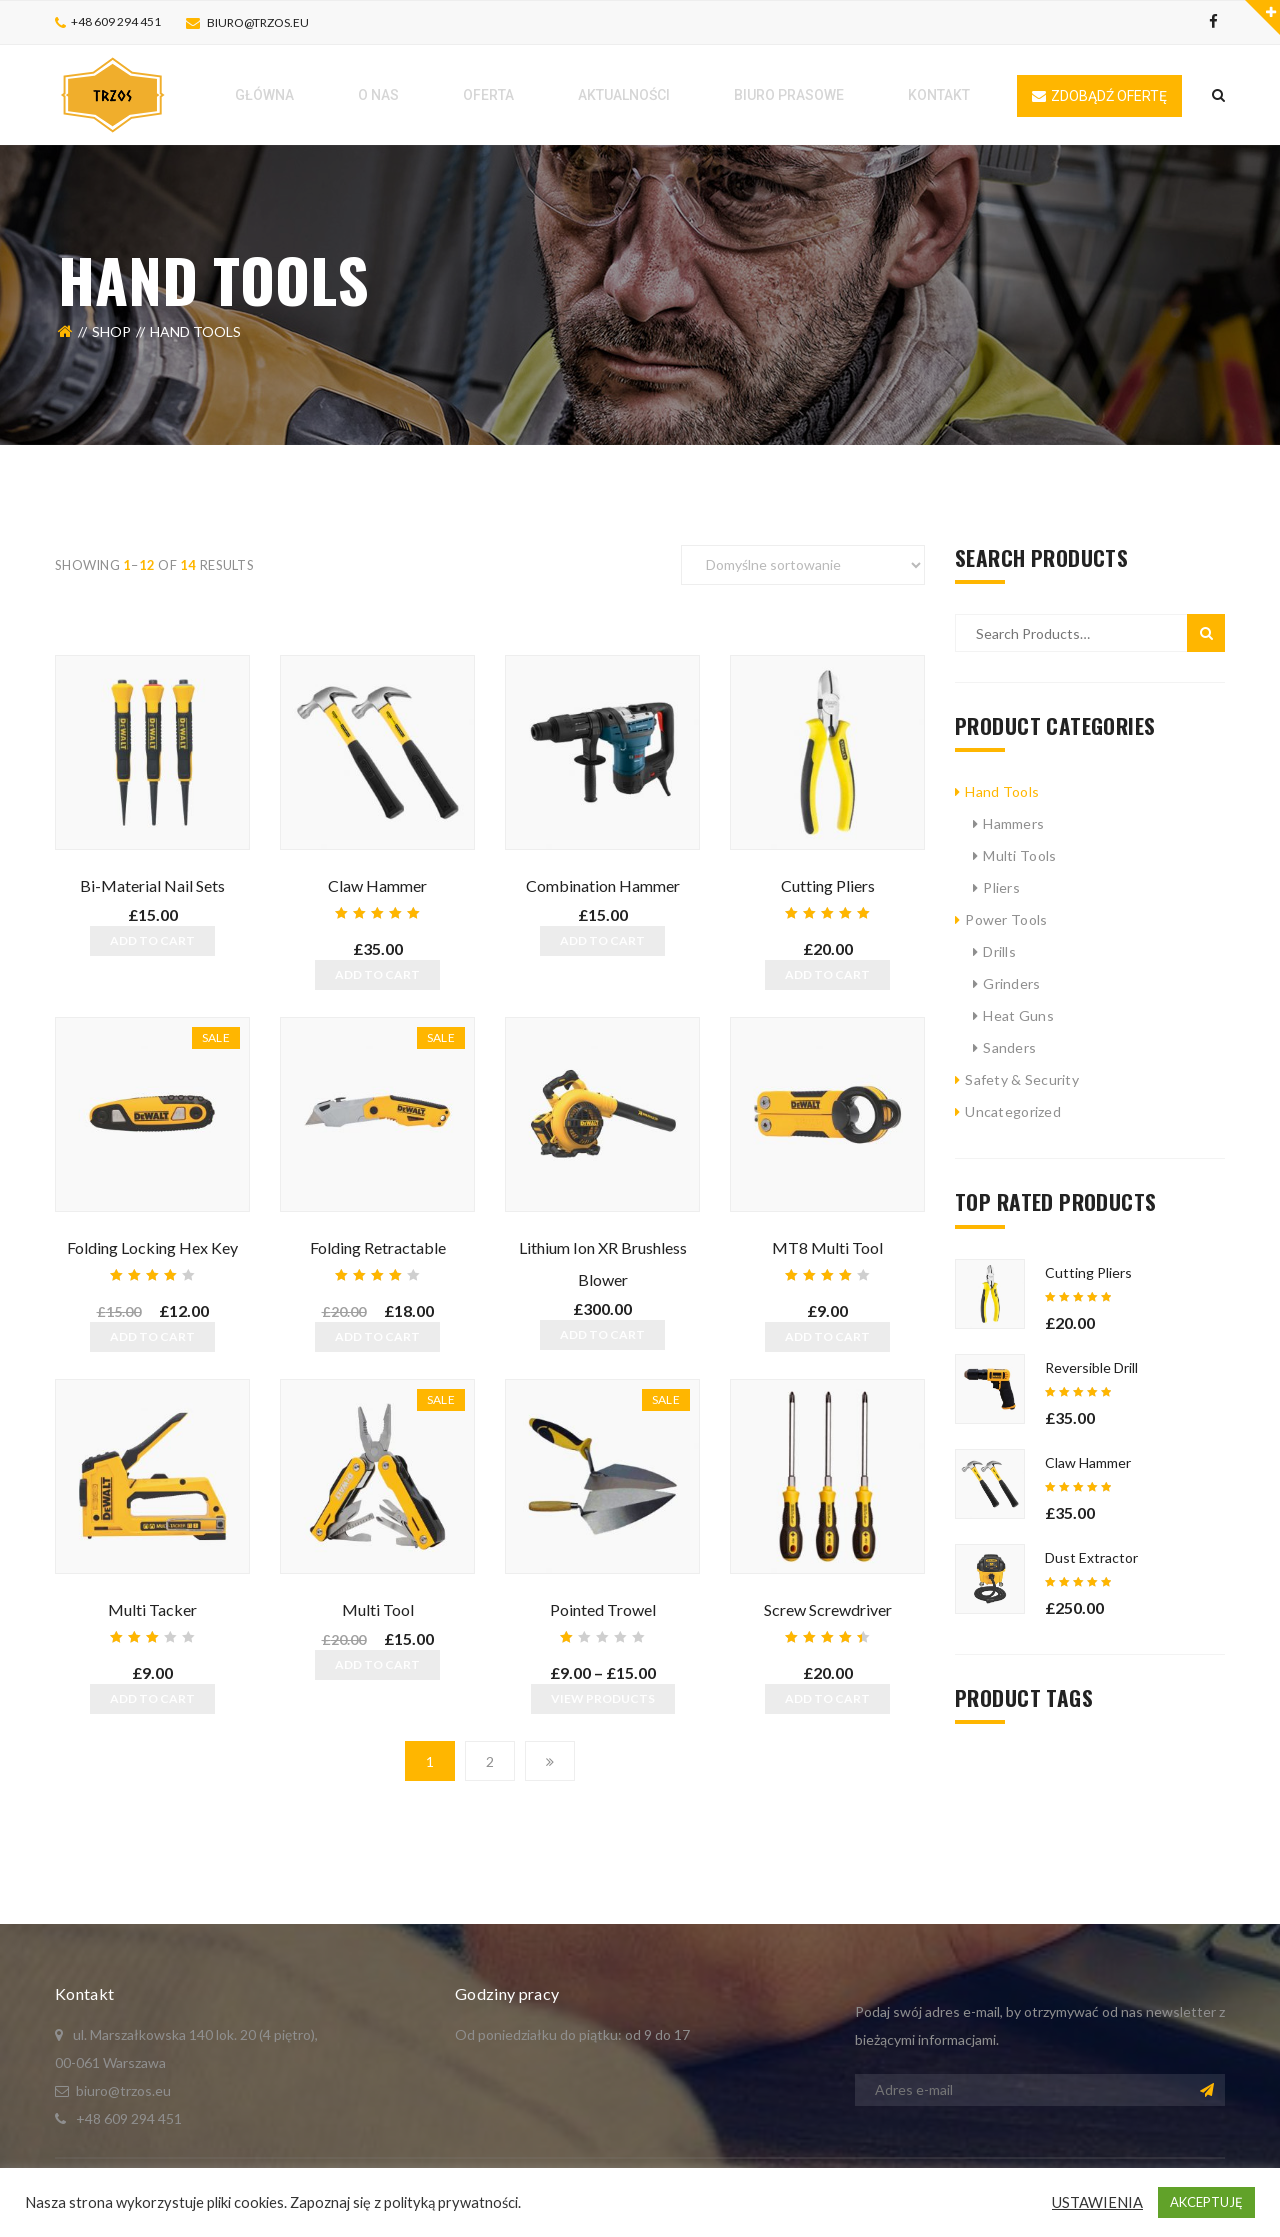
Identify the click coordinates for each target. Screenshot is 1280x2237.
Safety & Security (1022, 1079)
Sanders (1009, 1047)
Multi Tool (378, 1609)
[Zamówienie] (803, 565)
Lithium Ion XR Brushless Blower (603, 1263)
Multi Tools (1019, 855)
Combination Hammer (603, 885)
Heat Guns (1018, 1015)
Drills (999, 951)
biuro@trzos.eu (258, 22)
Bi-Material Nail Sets (152, 885)
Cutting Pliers (828, 885)
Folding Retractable (378, 1247)
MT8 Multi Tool (827, 1247)
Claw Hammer (377, 885)
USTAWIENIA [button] (1097, 2202)
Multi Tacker (152, 1609)
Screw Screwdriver (828, 1609)
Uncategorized (1013, 1111)
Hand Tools (1002, 791)
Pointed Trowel (603, 1609)
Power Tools (1006, 919)
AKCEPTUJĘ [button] (1206, 2202)
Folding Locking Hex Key (152, 1247)
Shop (111, 331)
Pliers (1001, 887)
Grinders (1011, 983)
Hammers (1013, 823)
